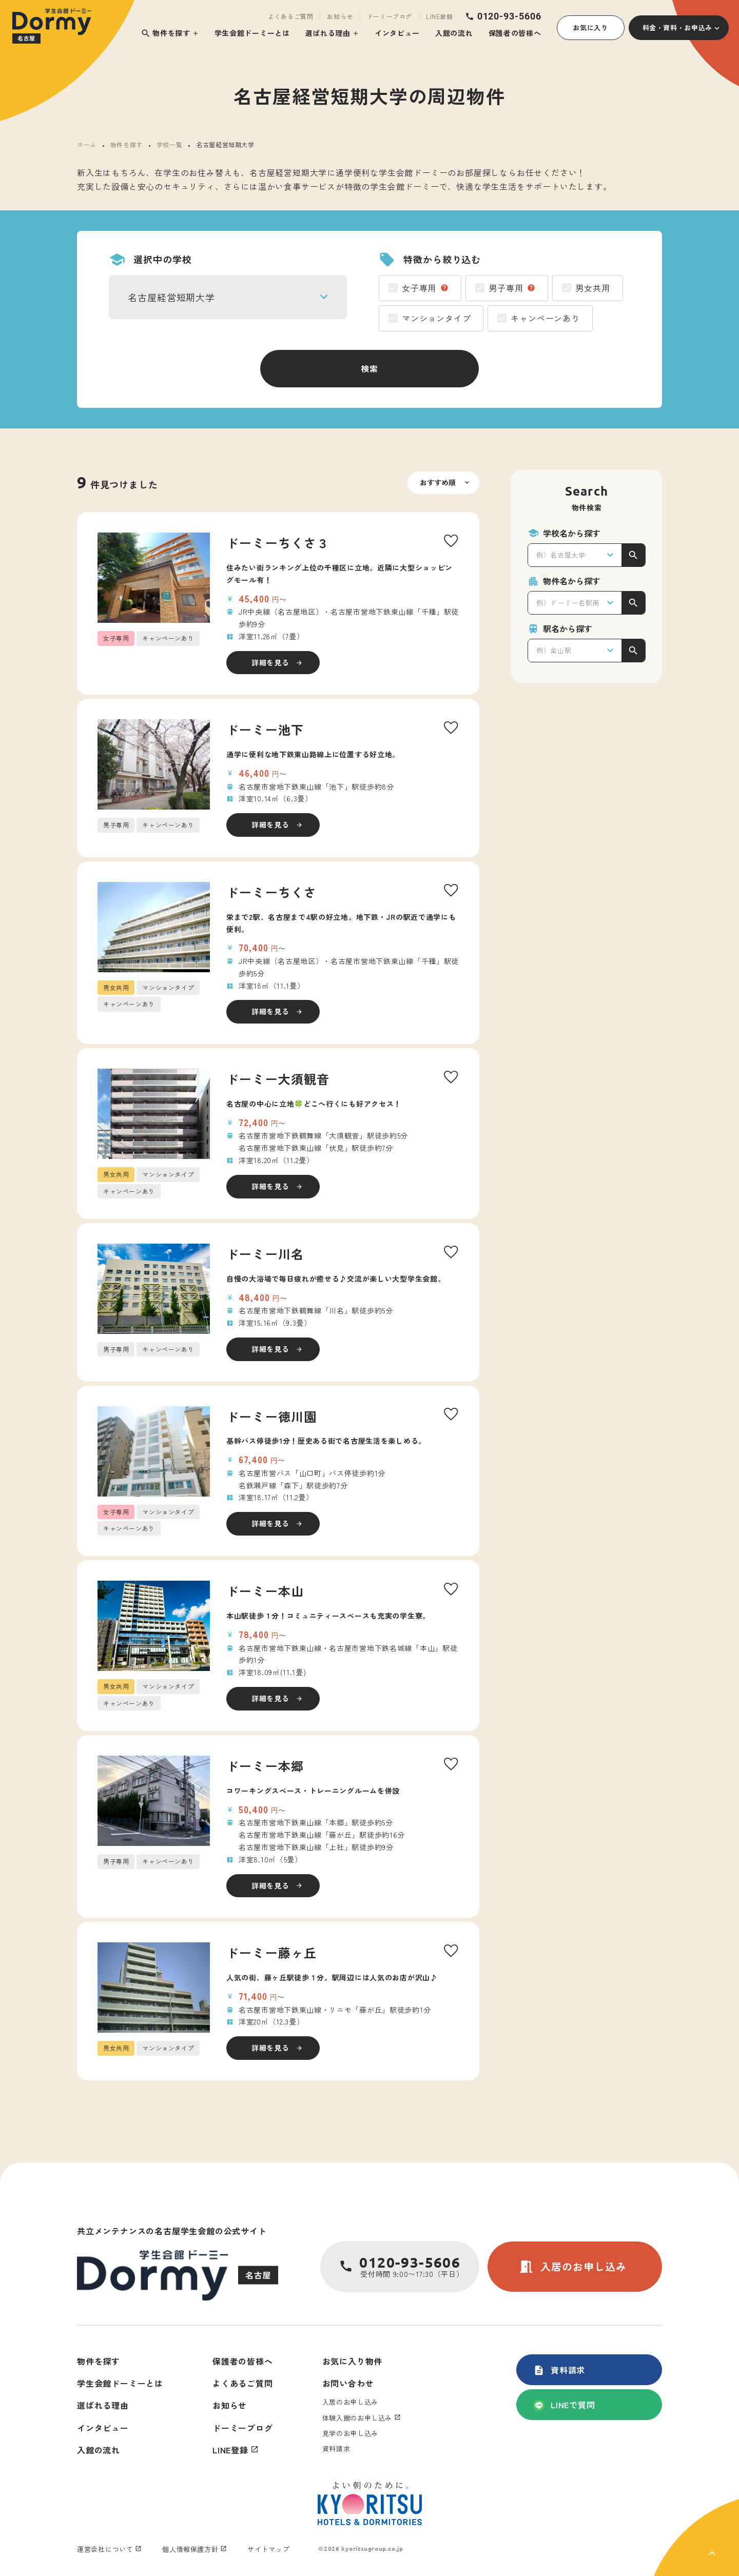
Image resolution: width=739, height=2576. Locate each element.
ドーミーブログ (389, 16)
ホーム (86, 144)
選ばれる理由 (328, 33)
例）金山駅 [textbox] (553, 650)
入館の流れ (454, 33)
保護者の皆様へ (515, 33)
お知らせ (340, 16)
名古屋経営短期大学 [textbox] (171, 297)
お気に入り (590, 27)
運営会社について (105, 2549)
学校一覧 (169, 144)
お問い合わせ (348, 2383)
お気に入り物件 (352, 2361)
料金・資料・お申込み (678, 27)
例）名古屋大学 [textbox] (561, 555)
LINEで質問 (564, 2404)
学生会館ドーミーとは (252, 33)
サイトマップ (268, 2549)
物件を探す (165, 33)
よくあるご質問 (290, 16)
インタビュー (397, 33)
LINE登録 (439, 16)
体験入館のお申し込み (357, 2418)
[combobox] (227, 297)
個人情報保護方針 (190, 2549)
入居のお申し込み (572, 2266)
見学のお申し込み (350, 2433)
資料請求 (559, 2370)
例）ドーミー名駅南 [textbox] (567, 602)
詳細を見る (270, 662)
